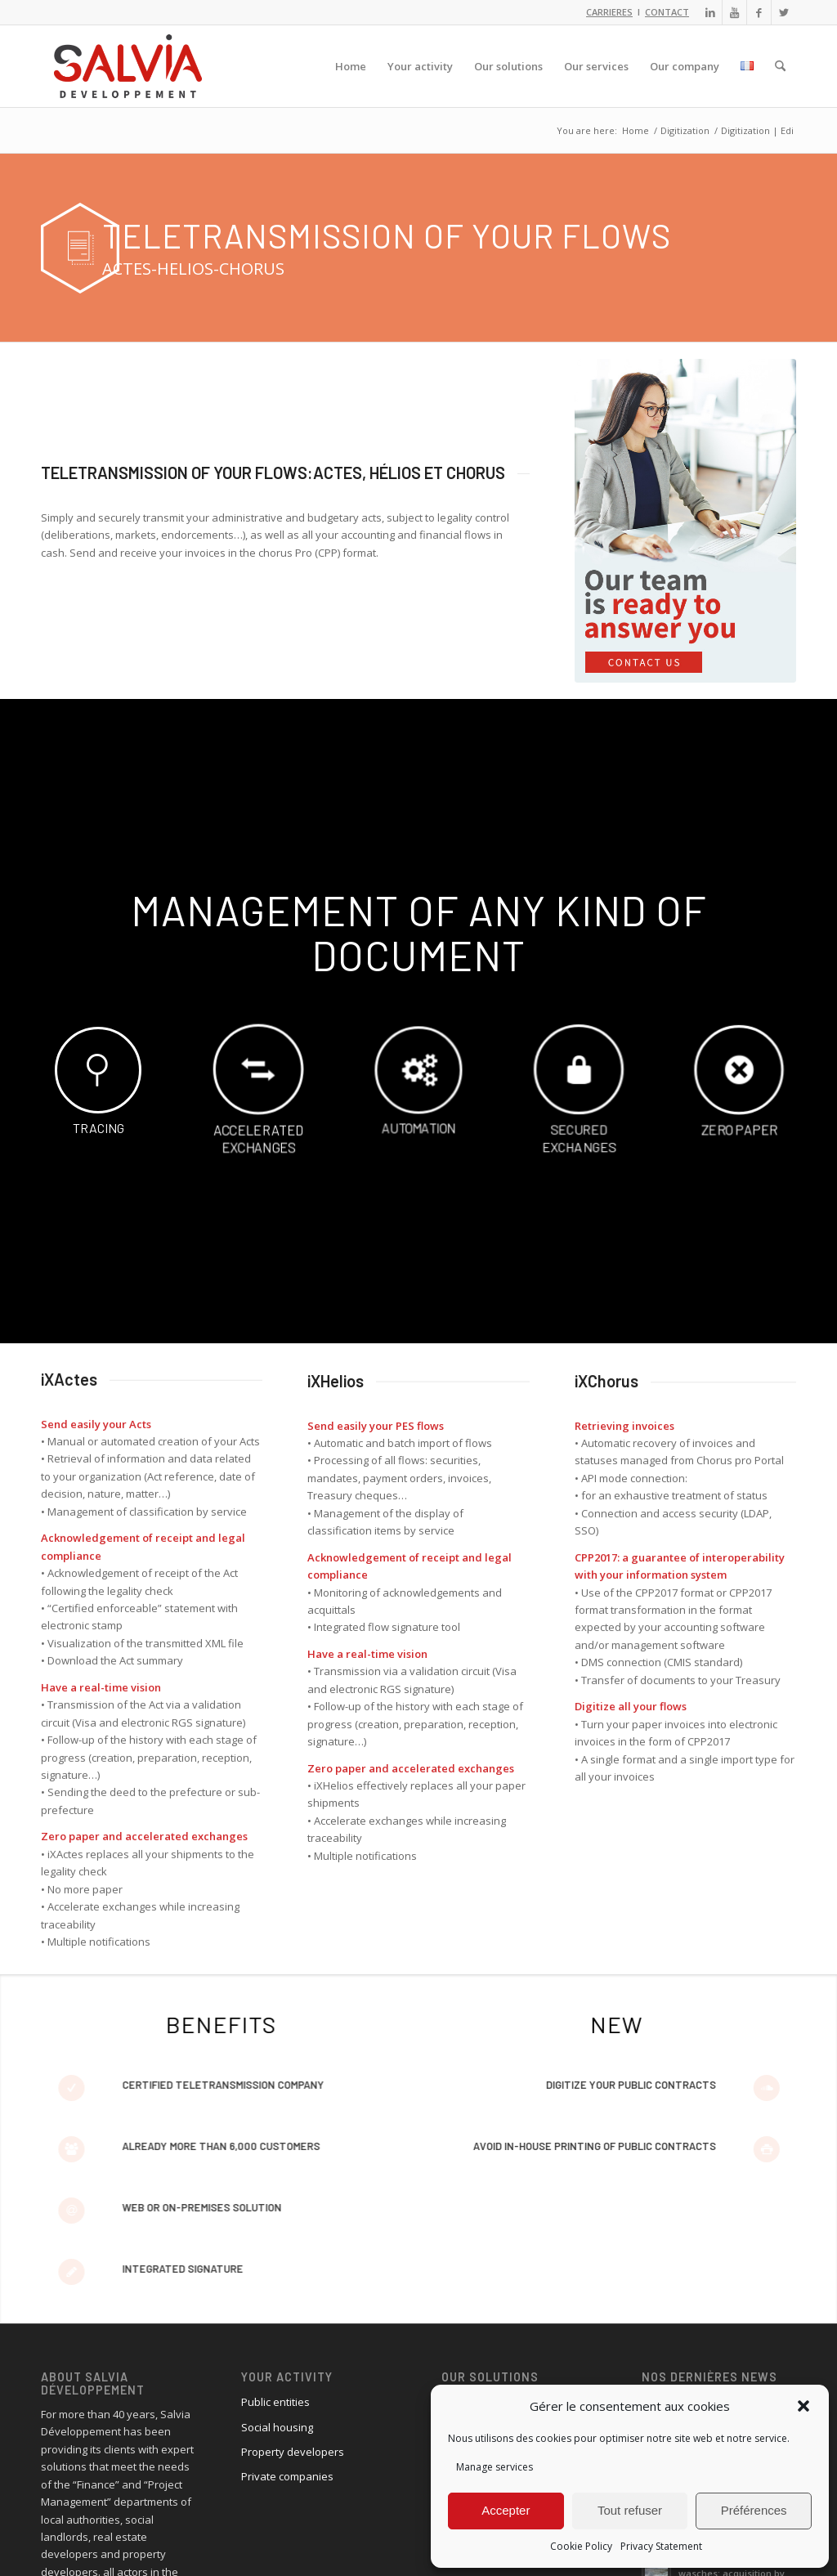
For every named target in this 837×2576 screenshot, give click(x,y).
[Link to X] (784, 12)
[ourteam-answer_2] (685, 521)
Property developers (292, 2451)
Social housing (277, 2427)
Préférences (754, 2510)
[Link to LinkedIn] (710, 12)
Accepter (505, 2510)
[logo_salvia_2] (128, 66)
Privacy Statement (661, 2546)
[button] (803, 2406)
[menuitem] (351, 66)
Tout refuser (630, 2510)
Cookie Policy (581, 2546)
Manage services (494, 2467)
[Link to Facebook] (759, 12)
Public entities (275, 2402)
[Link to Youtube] (734, 12)
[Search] (780, 66)
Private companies (287, 2476)
